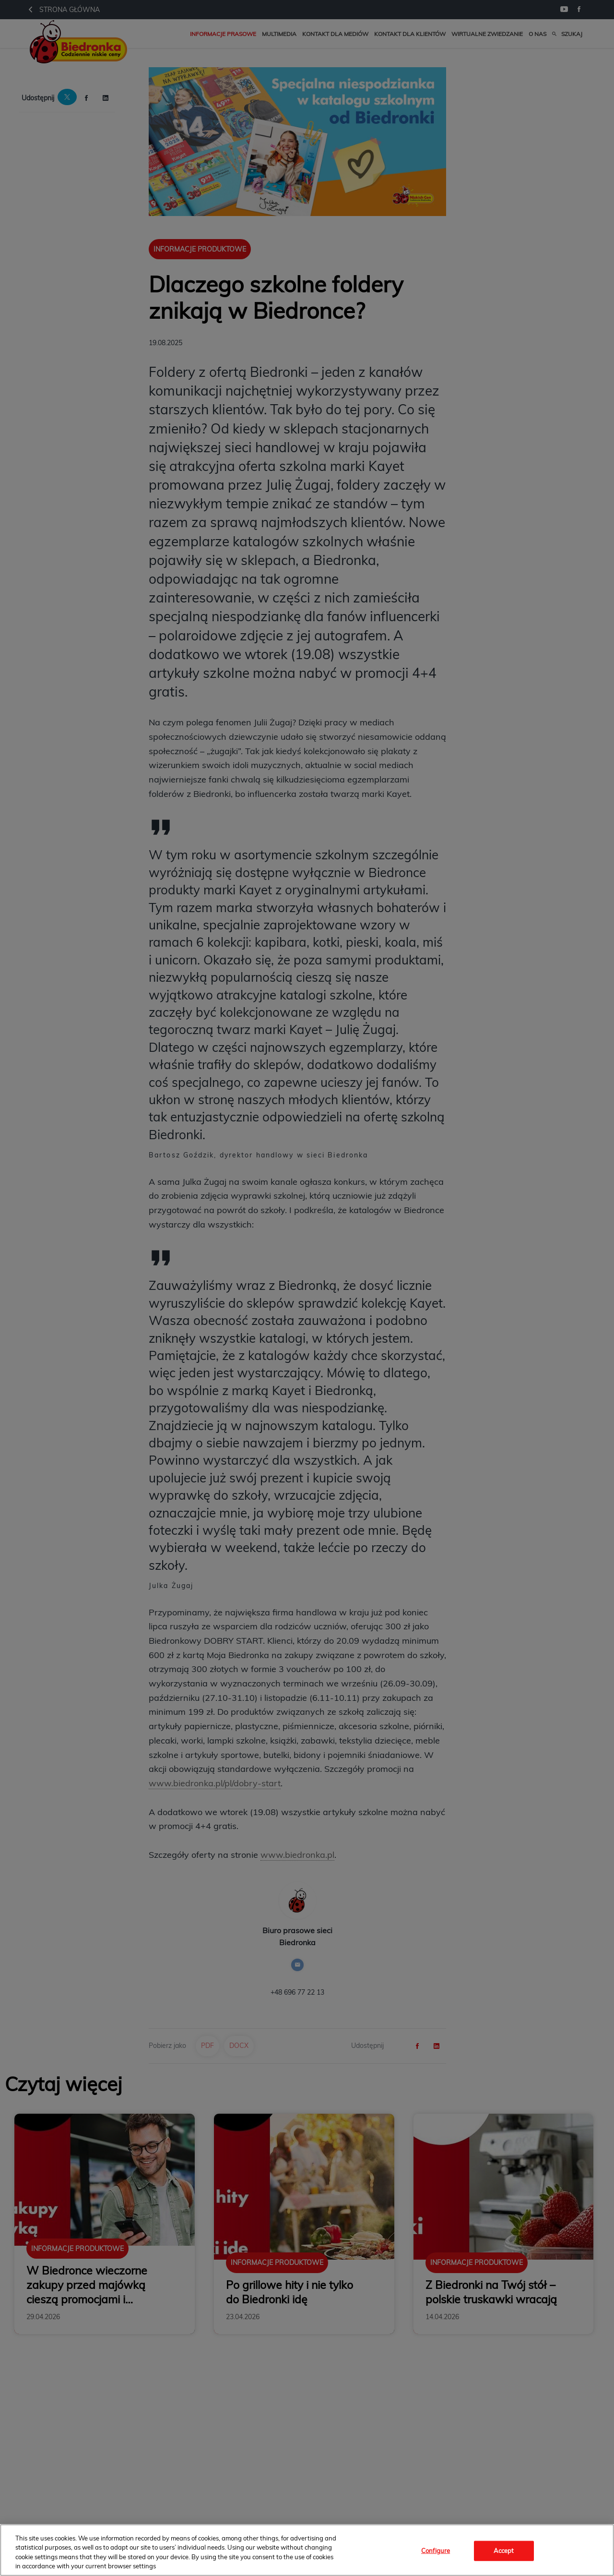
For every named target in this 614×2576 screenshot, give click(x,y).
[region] (307, 2550)
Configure (435, 2550)
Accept (504, 2550)
